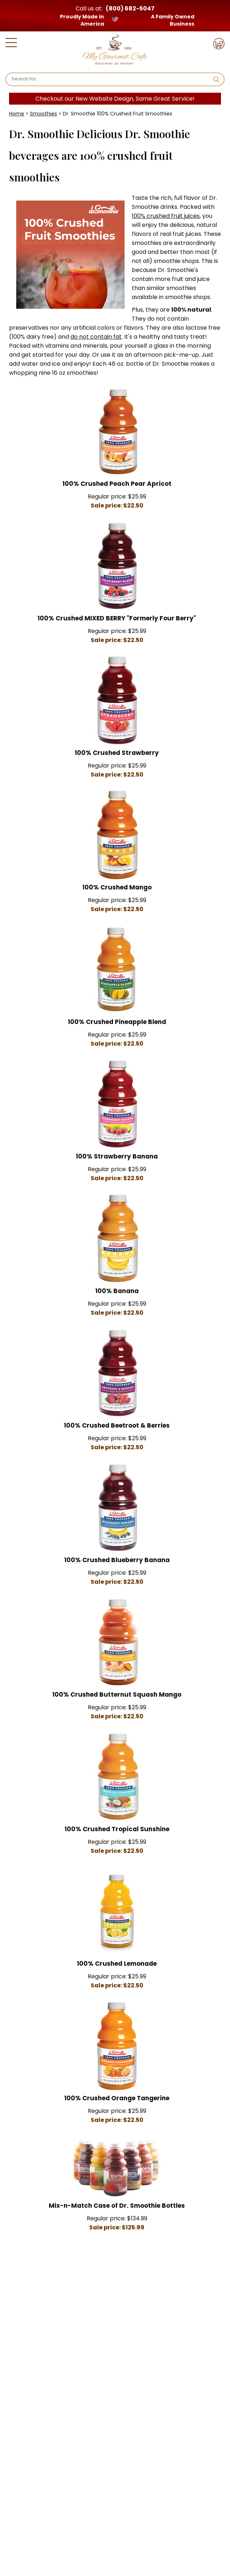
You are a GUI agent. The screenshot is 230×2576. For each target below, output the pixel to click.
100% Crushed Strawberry (117, 752)
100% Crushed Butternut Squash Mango (116, 1694)
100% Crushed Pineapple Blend (117, 1021)
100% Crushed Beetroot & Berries (117, 1425)
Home (16, 113)
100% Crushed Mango (117, 887)
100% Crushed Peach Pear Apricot (117, 483)
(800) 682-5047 (130, 8)
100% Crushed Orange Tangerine (116, 2098)
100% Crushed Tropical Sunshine (117, 1829)
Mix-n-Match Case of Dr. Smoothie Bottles (117, 2205)
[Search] (110, 79)
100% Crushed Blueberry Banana (117, 1560)
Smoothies (43, 113)
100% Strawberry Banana (117, 1156)
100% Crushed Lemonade (117, 1963)
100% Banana (117, 1291)
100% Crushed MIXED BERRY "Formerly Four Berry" (117, 618)
